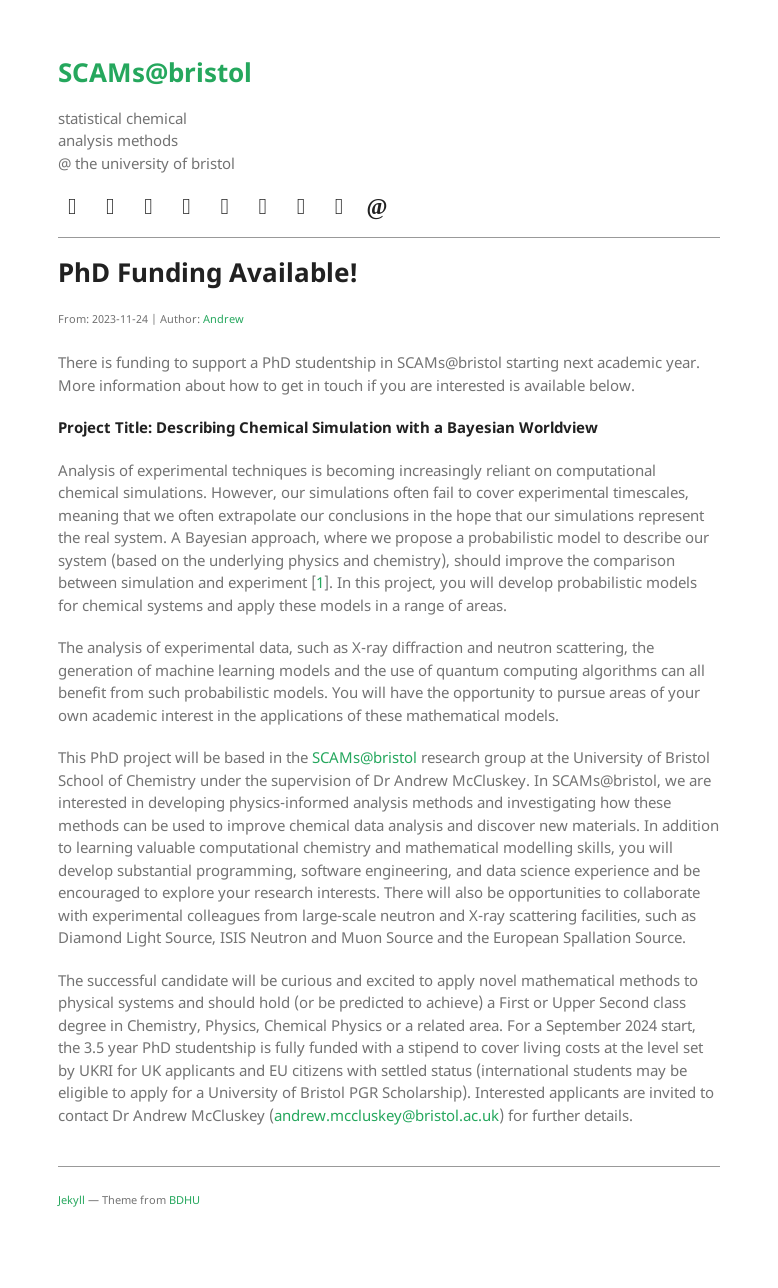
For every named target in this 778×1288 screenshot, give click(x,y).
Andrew (223, 318)
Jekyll (71, 1199)
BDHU (184, 1199)
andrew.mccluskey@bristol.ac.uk (386, 1115)
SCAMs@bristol (155, 72)
